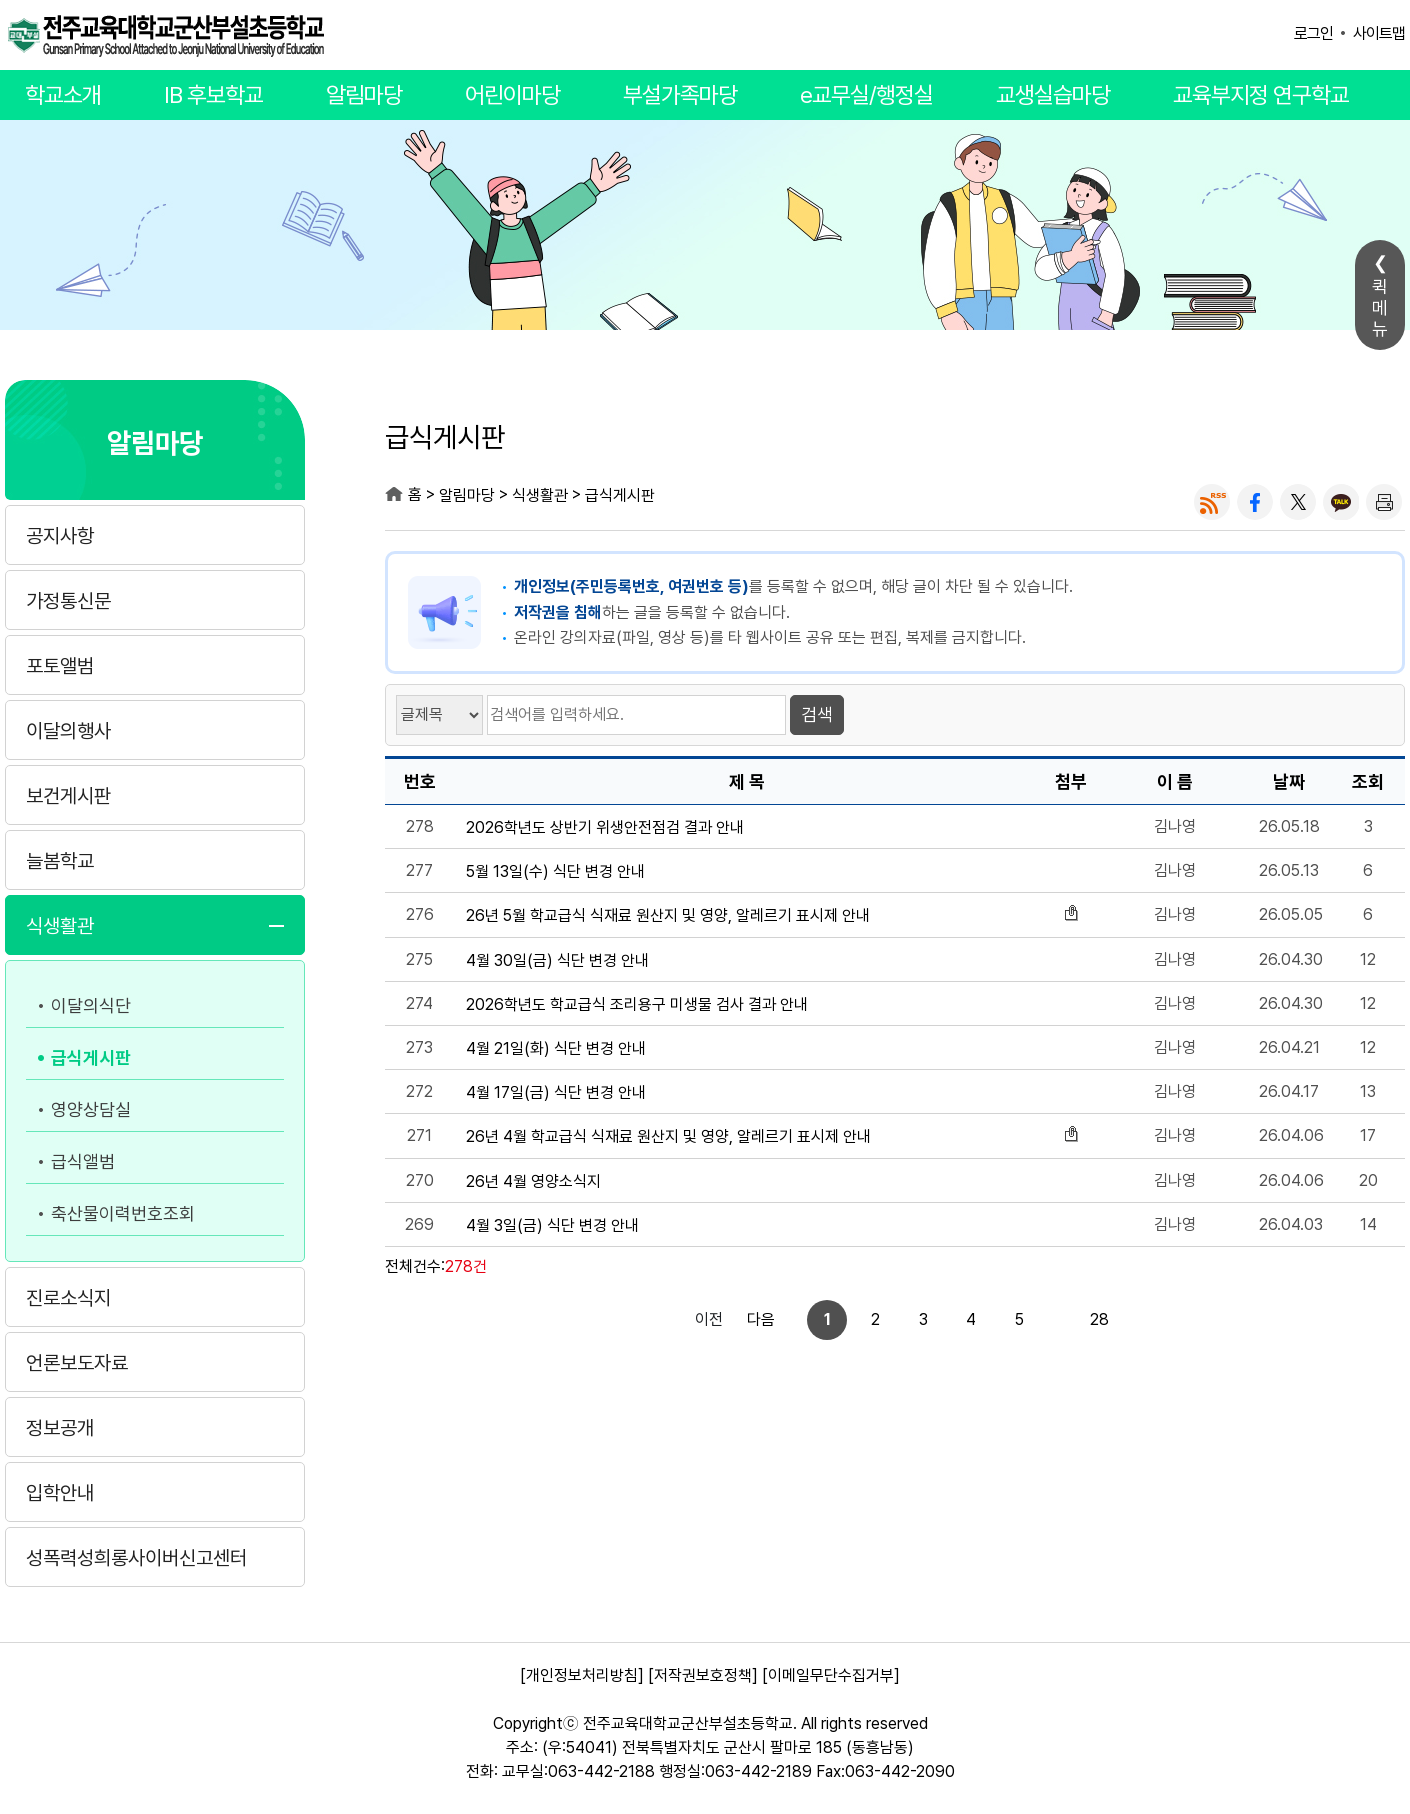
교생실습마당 (1053, 95)
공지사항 (60, 536)
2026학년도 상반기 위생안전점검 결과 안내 (605, 828)
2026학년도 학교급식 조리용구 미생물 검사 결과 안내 (637, 1005)
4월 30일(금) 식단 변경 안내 (557, 961)
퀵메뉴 (1380, 307)
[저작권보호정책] (703, 1675)
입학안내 (60, 1493)
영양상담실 (91, 1109)
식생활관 (60, 926)
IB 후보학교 (213, 95)
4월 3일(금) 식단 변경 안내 (552, 1226)
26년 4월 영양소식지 (533, 1182)
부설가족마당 (680, 95)
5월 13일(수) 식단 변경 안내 (555, 872)
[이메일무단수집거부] (831, 1675)
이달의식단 (91, 1005)
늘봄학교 (60, 861)
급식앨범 (83, 1161)
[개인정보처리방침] (582, 1675)
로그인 (1313, 33)
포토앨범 (60, 666)
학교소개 (63, 95)
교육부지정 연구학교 (1261, 95)
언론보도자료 (77, 1363)
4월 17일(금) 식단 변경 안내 (556, 1093)
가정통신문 (68, 601)
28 (1031, 1319)
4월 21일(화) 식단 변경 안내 (556, 1049)
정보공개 (60, 1428)
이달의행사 (68, 731)
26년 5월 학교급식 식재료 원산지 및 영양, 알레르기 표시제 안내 (668, 916)
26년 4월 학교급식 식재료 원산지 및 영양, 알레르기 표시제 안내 (668, 1137)
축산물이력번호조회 (123, 1213)
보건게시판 (68, 796)
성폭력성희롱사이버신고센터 (136, 1558)
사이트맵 (1379, 33)
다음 (1081, 1319)
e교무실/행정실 (866, 95)
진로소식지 (68, 1298)
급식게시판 (91, 1057)
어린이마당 (512, 95)
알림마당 (364, 95)
